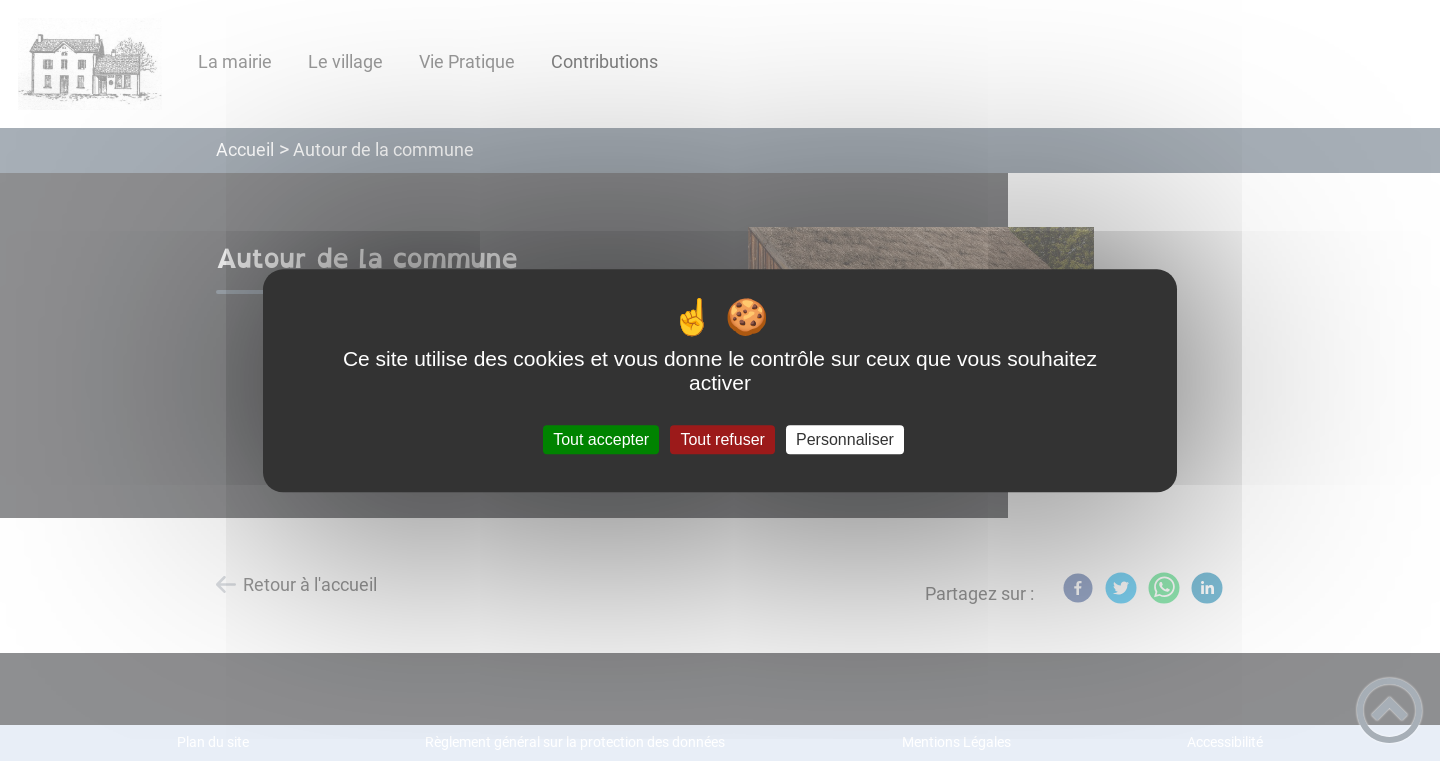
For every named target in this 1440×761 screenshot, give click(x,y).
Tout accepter (601, 439)
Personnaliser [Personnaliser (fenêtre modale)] (845, 439)
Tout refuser (722, 439)
